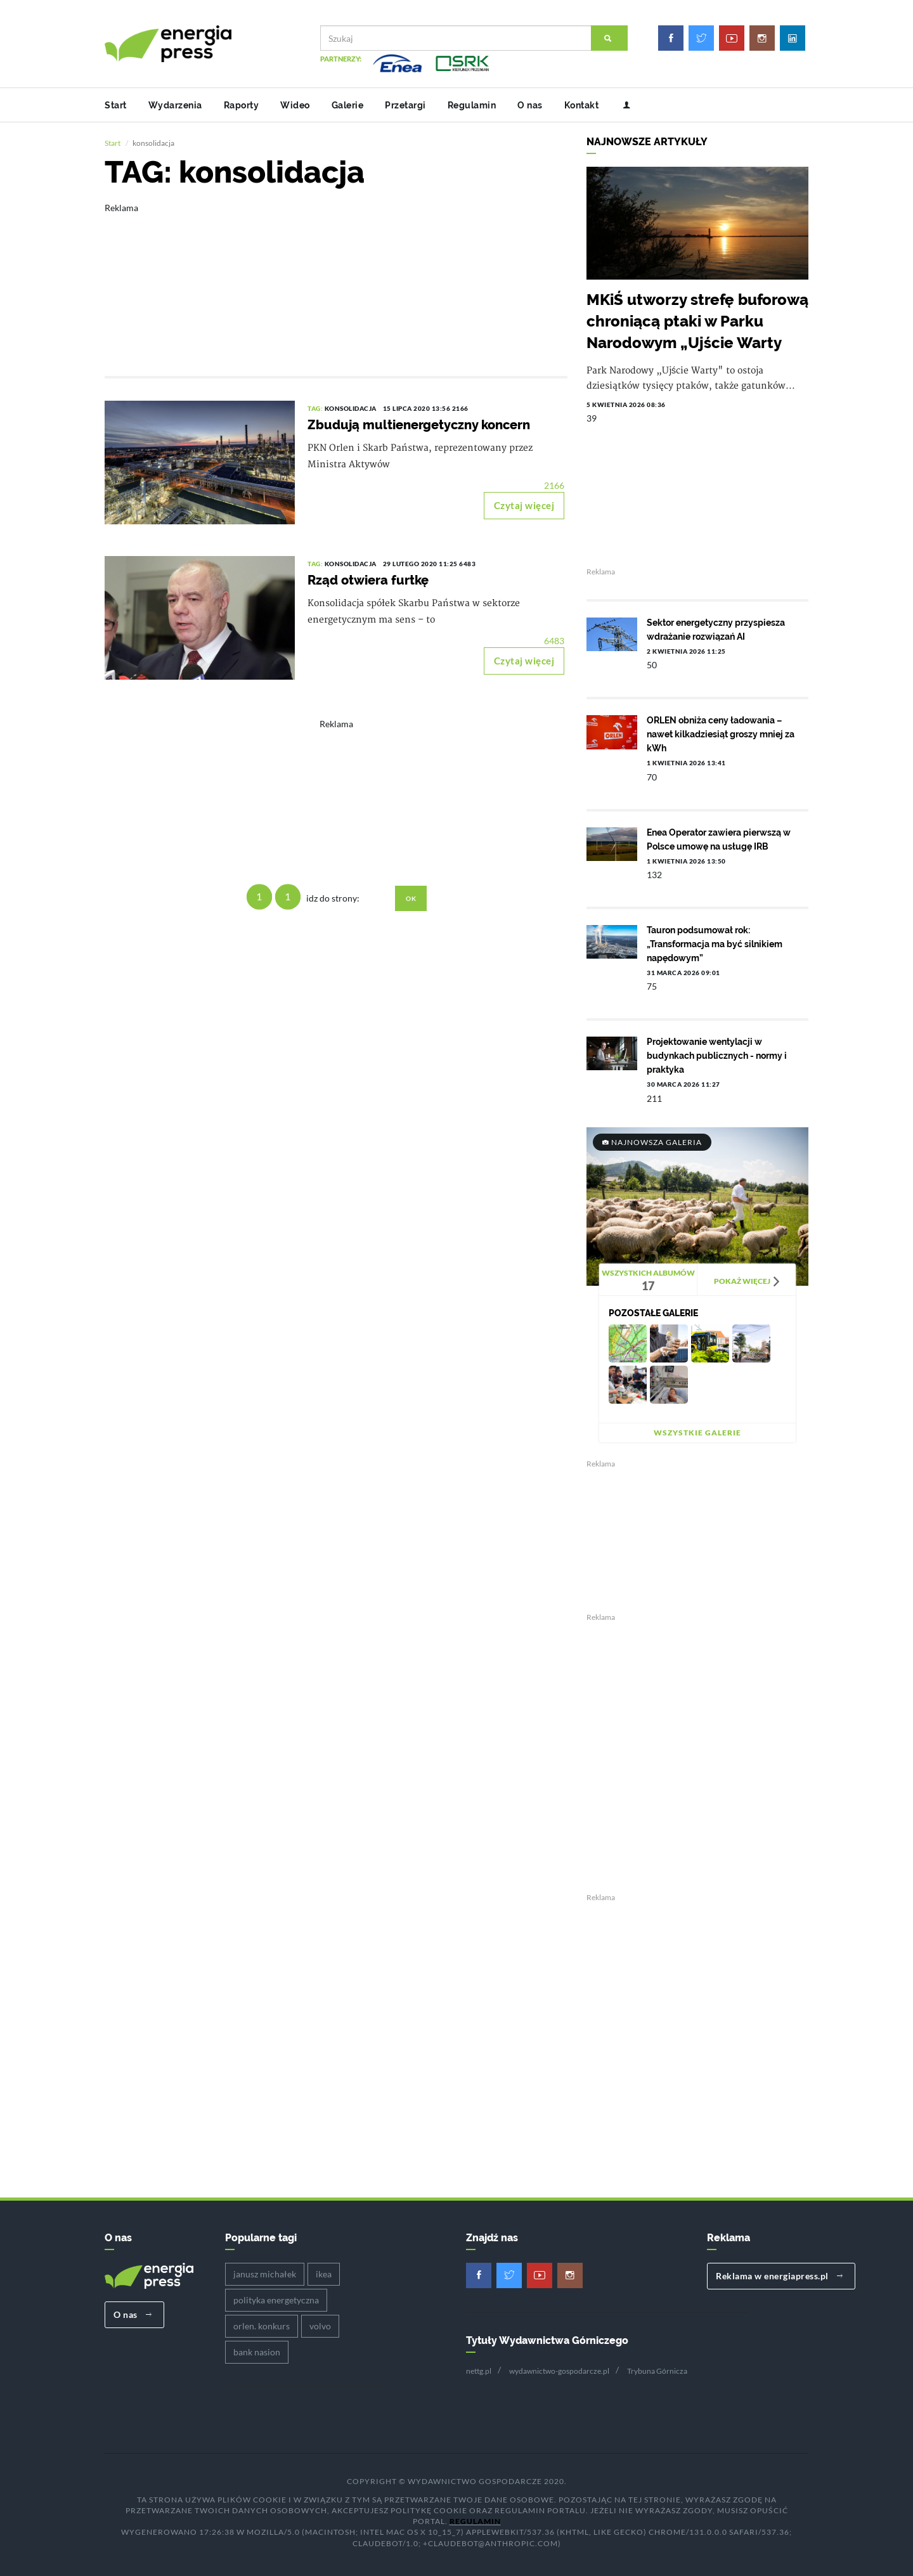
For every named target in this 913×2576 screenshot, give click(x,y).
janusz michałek (264, 2272)
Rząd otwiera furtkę (368, 578)
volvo (320, 2324)
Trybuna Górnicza (657, 2369)
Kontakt (581, 105)
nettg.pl (478, 2369)
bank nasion (256, 2350)
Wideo (295, 105)
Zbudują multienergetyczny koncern (419, 423)
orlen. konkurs (261, 2324)
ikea (324, 2272)
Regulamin (472, 105)
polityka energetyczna (276, 2298)
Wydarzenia (175, 105)
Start (116, 105)
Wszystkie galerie (697, 1431)
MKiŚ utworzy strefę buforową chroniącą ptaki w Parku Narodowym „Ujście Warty (697, 320)
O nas (530, 105)
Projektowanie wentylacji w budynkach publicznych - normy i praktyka (717, 1054)
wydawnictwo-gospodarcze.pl (559, 2369)
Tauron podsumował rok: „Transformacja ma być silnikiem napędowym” (714, 943)
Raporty (241, 105)
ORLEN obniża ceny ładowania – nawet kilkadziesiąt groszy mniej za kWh (720, 733)
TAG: (316, 407)
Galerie (348, 105)
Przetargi (405, 105)
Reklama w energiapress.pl (779, 2274)
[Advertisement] (336, 279)
